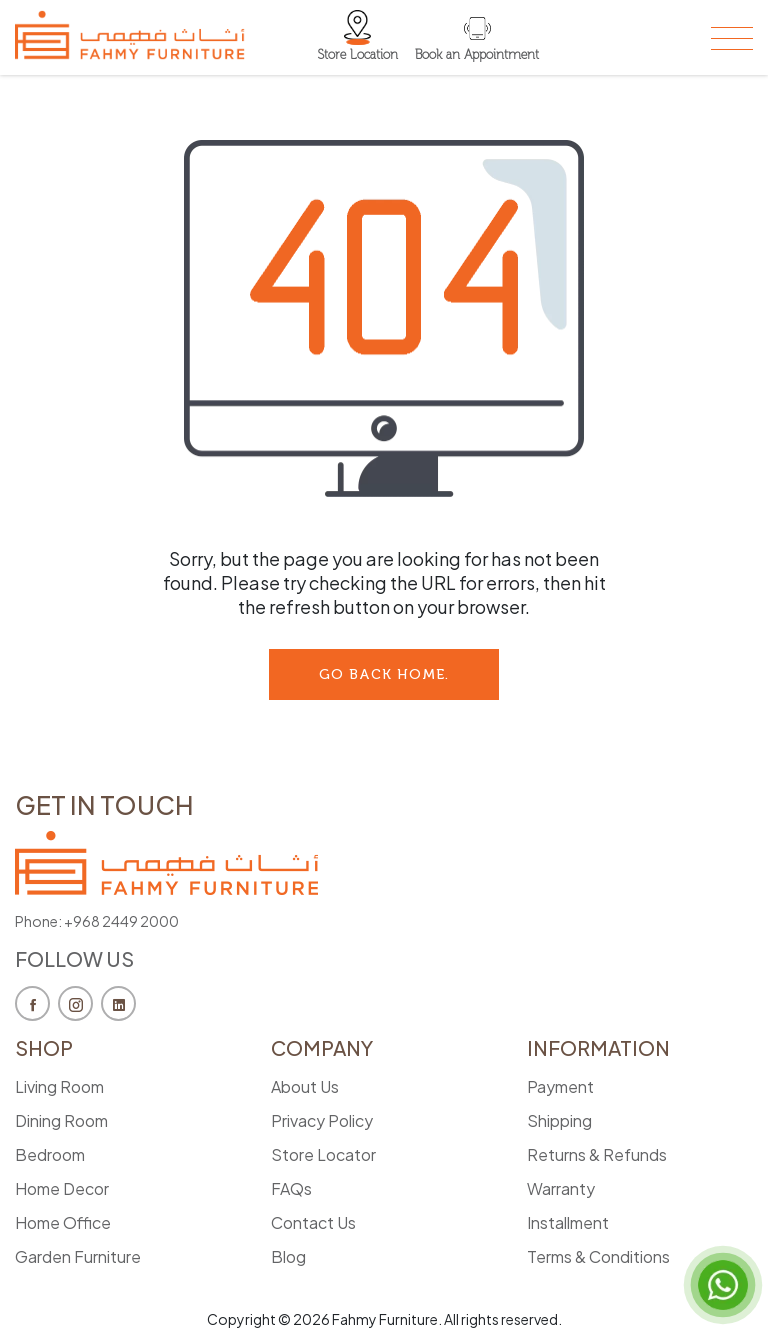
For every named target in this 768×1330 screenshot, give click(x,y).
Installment (568, 1222)
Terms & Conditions (598, 1256)
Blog (288, 1256)
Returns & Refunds (597, 1154)
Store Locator (323, 1154)
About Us (305, 1086)
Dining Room (61, 1120)
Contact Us (313, 1222)
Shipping (559, 1120)
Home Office (63, 1222)
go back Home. (384, 674)
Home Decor (62, 1188)
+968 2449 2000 (121, 921)
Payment (560, 1086)
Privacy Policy (322, 1120)
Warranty (561, 1188)
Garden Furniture (78, 1256)
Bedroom (50, 1154)
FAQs (291, 1188)
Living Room (59, 1086)
